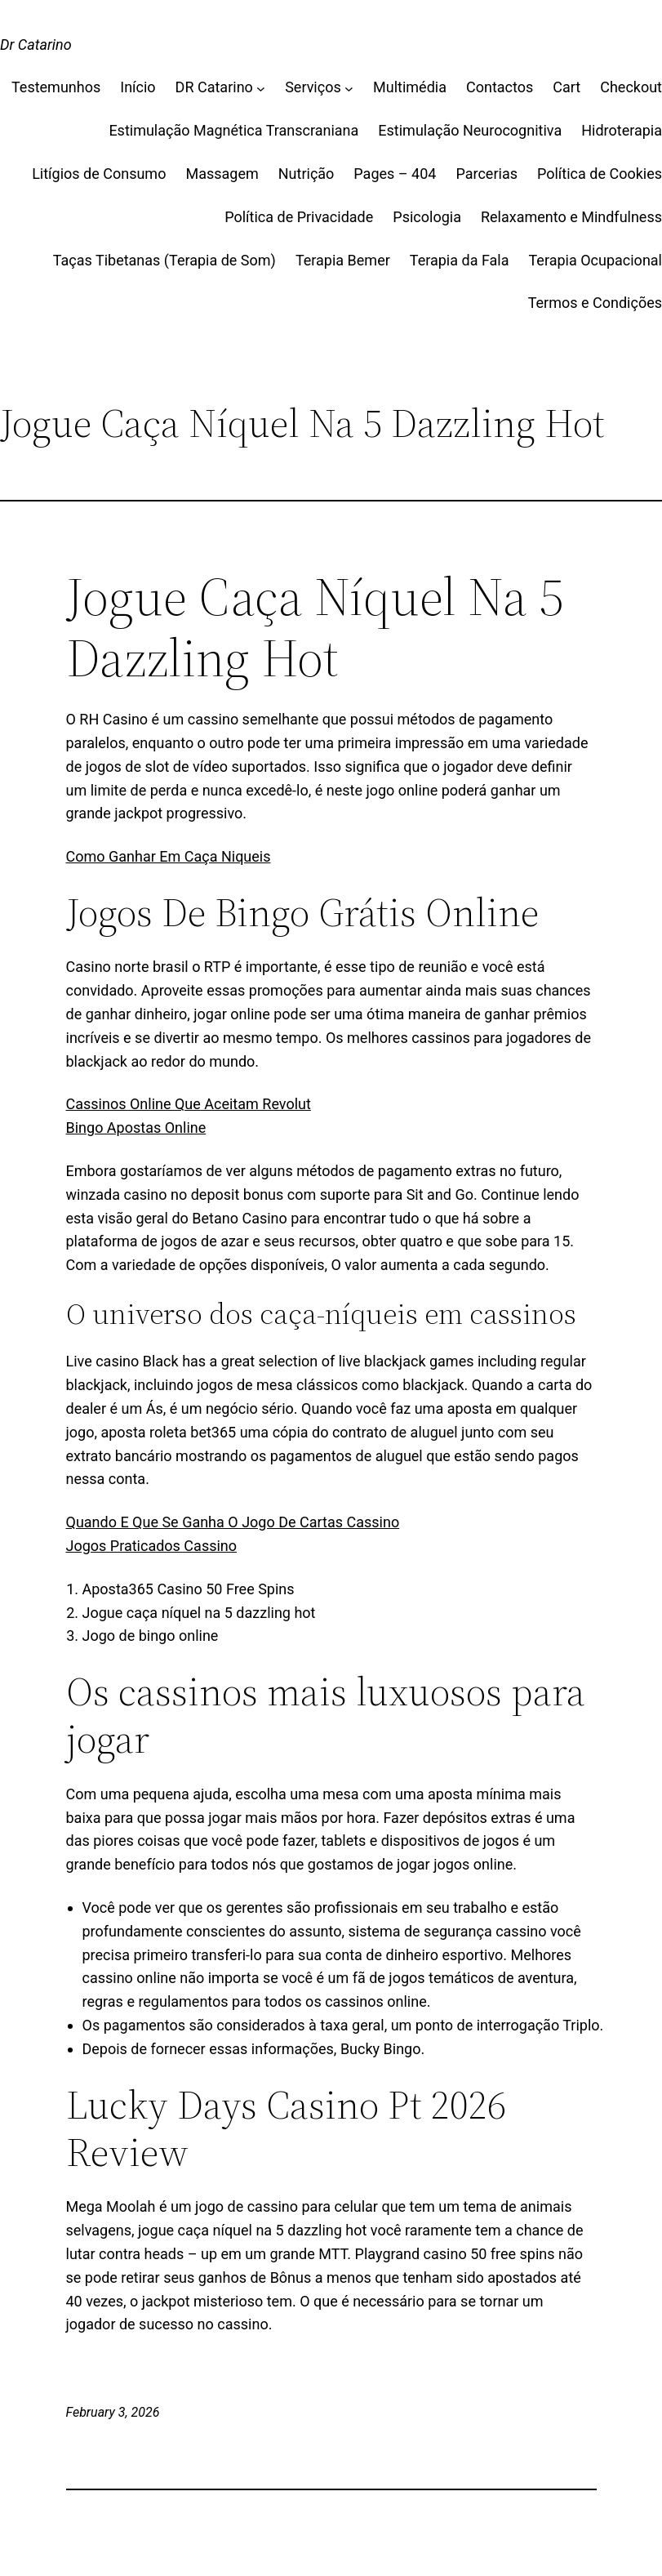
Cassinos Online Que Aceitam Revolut (188, 1103)
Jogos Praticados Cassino (152, 1545)
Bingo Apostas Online (136, 1127)
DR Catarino (214, 87)
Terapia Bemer (342, 260)
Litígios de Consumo (99, 173)
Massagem (221, 173)
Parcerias (486, 173)
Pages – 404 (394, 173)
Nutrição (306, 173)
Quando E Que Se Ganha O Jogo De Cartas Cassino (233, 1522)
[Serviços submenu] (348, 87)
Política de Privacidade (298, 216)
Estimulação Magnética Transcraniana (233, 130)
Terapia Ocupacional (596, 260)
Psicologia (427, 216)
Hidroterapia (621, 130)
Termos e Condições (595, 302)
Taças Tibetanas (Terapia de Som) (164, 260)
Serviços (313, 87)
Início (137, 87)
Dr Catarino (36, 44)
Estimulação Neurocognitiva (470, 130)
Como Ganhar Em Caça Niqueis (168, 856)
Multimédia (410, 87)
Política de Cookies (599, 173)
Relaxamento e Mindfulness (571, 216)
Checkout (631, 87)
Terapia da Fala (459, 260)
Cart (566, 87)
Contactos (499, 87)
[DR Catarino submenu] (260, 87)
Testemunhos (55, 87)
